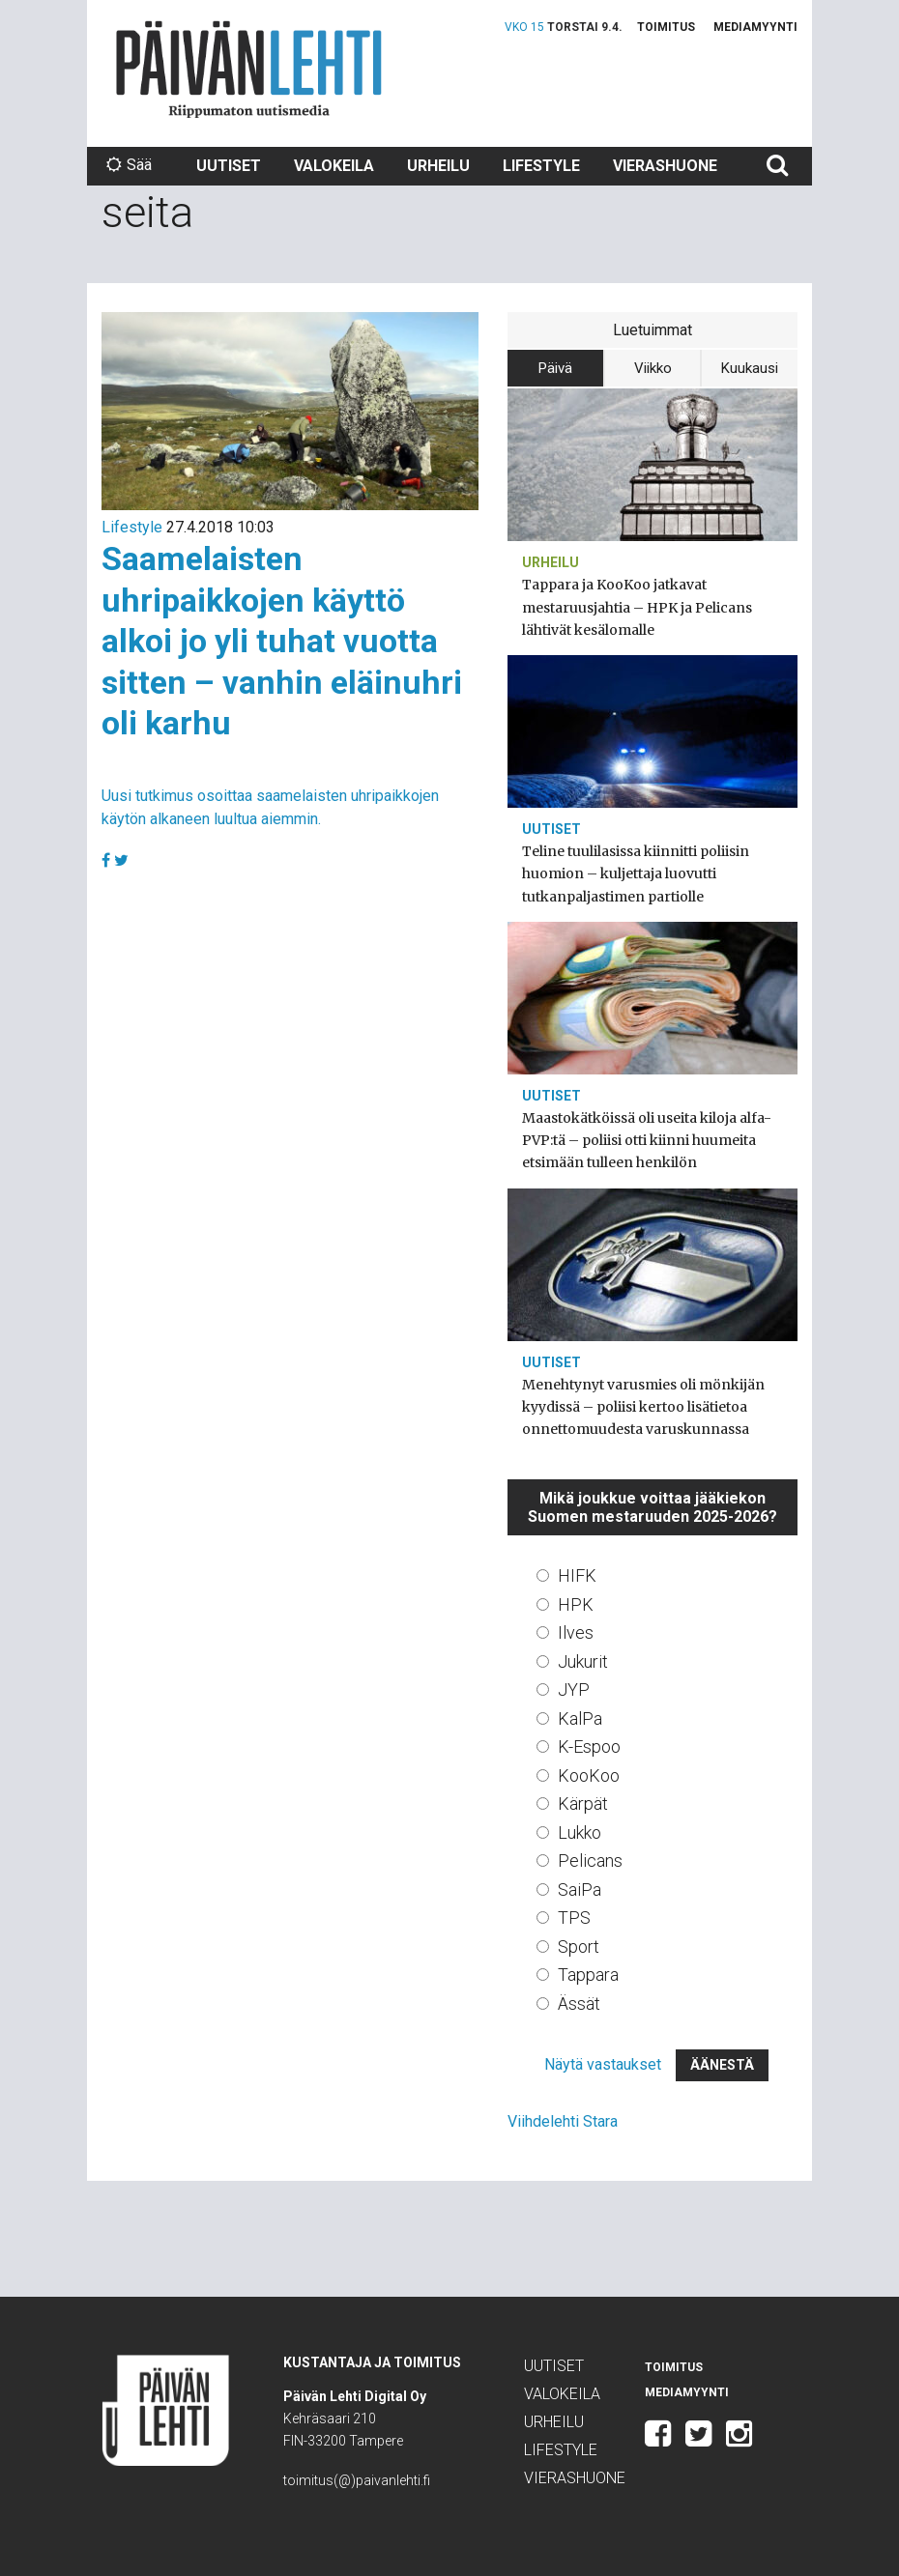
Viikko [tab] (653, 368)
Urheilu (438, 166)
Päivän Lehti (249, 69)
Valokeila (334, 166)
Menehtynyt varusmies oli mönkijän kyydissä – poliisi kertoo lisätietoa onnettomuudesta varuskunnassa (643, 1407)
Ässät (579, 2003)
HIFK (577, 1575)
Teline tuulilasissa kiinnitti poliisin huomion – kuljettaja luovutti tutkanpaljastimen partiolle (635, 873)
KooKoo (589, 1775)
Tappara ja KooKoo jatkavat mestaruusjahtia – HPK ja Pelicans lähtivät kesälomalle (637, 607)
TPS (574, 1917)
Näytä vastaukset (602, 2064)
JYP (574, 1689)
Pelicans (590, 1860)
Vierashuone (665, 166)
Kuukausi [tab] (749, 368)
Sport (578, 1946)
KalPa (580, 1718)
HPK (576, 1604)
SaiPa (579, 1889)
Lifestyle (541, 166)
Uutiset (228, 166)
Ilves (576, 1632)
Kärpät (583, 1803)
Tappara (588, 1974)
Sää (129, 165)
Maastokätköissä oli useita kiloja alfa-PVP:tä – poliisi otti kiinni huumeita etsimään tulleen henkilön (646, 1140)
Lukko (579, 1832)
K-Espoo (589, 1746)
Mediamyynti (755, 27)
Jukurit (583, 1661)
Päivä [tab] (555, 368)
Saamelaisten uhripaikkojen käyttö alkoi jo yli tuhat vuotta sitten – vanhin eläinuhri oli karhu (282, 640)
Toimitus (666, 27)
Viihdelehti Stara (563, 2121)
